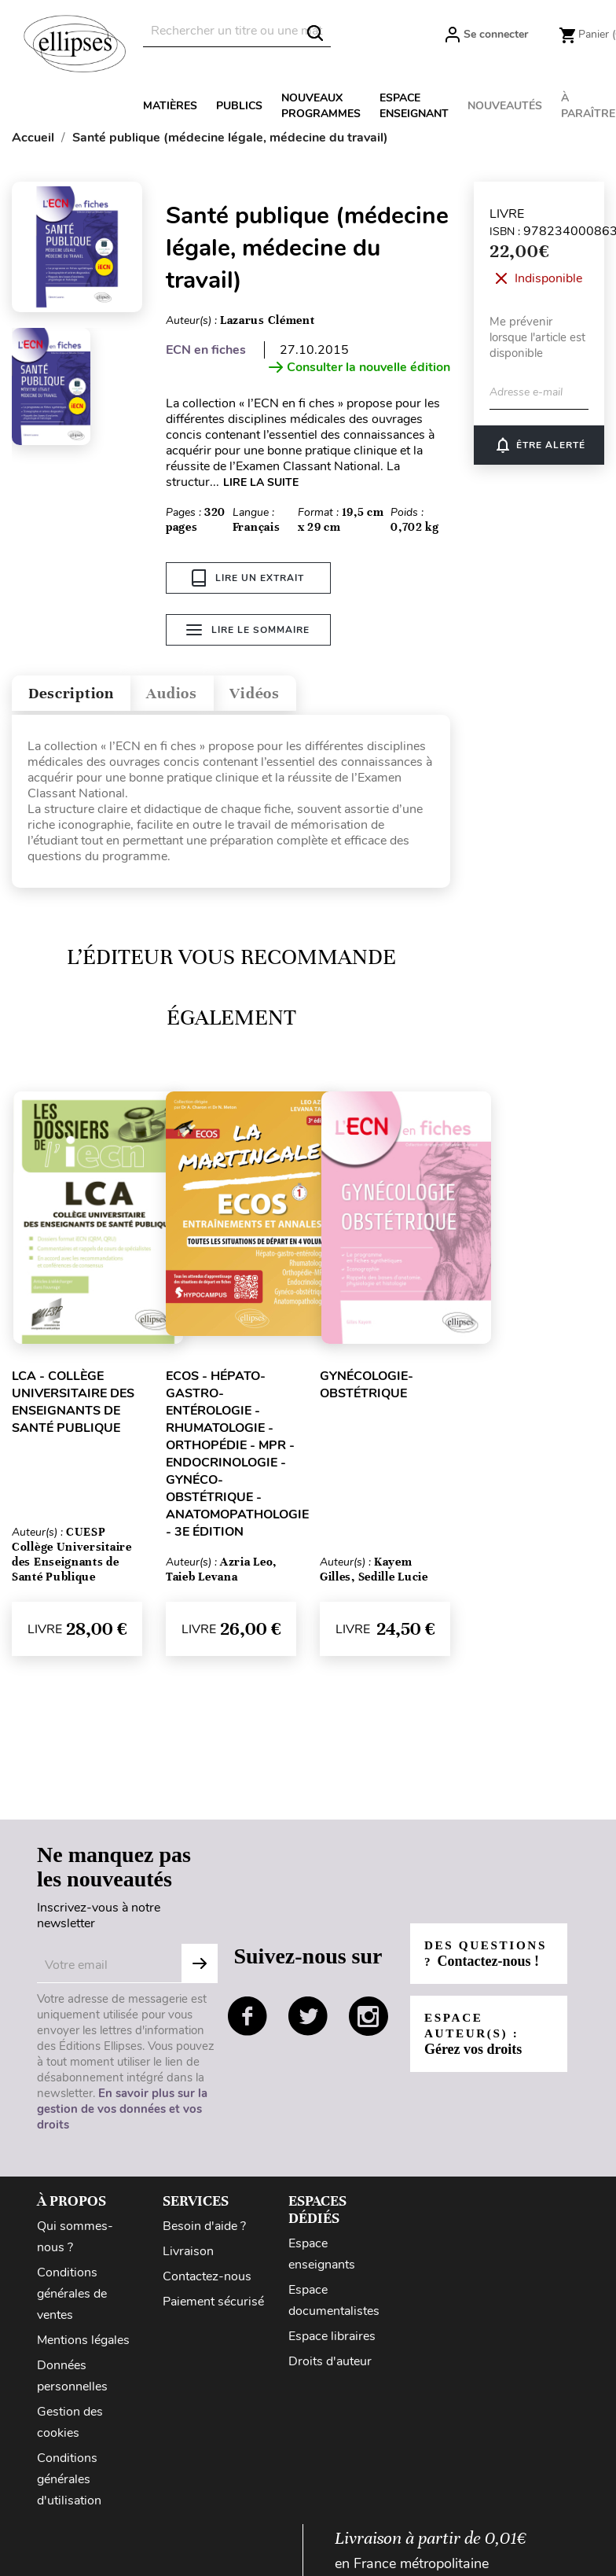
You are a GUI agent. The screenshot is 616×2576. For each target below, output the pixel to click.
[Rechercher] (237, 31)
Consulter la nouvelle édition (359, 367)
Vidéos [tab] (296, 694)
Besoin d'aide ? (204, 2230)
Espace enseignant (414, 105)
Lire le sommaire (248, 633)
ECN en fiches (206, 350)
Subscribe (200, 1967)
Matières (170, 105)
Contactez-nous (207, 2280)
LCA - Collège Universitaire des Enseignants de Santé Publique (73, 1406)
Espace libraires (332, 2340)
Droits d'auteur (330, 2365)
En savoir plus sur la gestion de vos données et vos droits (122, 2112)
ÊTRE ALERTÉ (539, 445)
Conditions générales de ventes (72, 2298)
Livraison (188, 2255)
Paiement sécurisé (213, 2305)
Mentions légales (83, 2344)
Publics (239, 105)
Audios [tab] (199, 694)
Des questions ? (478, 1957)
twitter (308, 2020)
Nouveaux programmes (321, 105)
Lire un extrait (248, 578)
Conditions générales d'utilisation (69, 2483)
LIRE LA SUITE (261, 482)
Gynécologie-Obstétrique (366, 1388)
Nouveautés (505, 105)
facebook (247, 2020)
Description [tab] (81, 694)
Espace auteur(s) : (475, 2045)
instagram (368, 2020)
